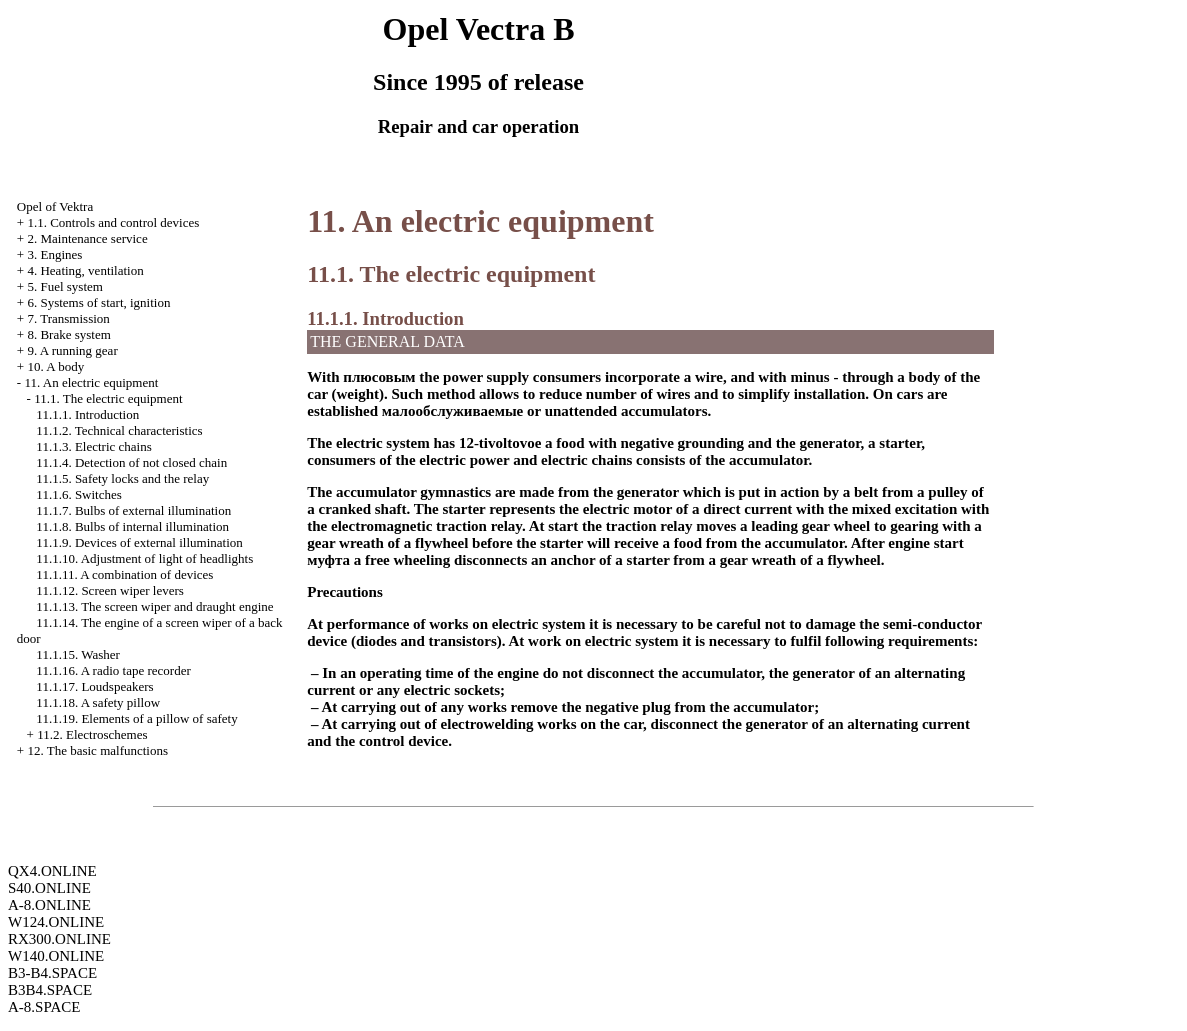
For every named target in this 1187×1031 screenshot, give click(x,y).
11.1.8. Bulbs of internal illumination (132, 526)
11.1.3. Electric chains (93, 446)
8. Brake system (68, 334)
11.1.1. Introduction (87, 414)
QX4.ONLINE (52, 871)
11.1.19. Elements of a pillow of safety (136, 718)
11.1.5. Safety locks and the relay (122, 478)
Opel (55, 206)
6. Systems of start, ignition (98, 302)
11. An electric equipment (91, 382)
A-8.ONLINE (49, 905)
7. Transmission (68, 318)
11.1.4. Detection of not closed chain (131, 462)
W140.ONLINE (56, 956)
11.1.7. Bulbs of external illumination (133, 510)
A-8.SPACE (44, 1007)
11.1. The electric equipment (108, 398)
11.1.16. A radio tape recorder (113, 670)
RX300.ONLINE (59, 939)
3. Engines (54, 254)
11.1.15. (77, 654)
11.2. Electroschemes (92, 734)
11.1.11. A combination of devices (124, 574)
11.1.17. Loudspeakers (94, 686)
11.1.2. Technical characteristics (119, 430)
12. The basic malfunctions (97, 750)
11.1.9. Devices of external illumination (139, 542)
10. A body (55, 366)
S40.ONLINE (49, 888)
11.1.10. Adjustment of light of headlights (144, 558)
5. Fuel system (64, 286)
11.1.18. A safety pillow (98, 702)
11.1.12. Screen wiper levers (110, 590)
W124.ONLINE (56, 922)
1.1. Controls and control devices (113, 222)
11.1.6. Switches (78, 494)
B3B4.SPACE (50, 990)
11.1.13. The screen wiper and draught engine (154, 606)
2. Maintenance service (87, 238)
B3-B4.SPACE (52, 973)
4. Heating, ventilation (85, 270)
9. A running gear (72, 350)
